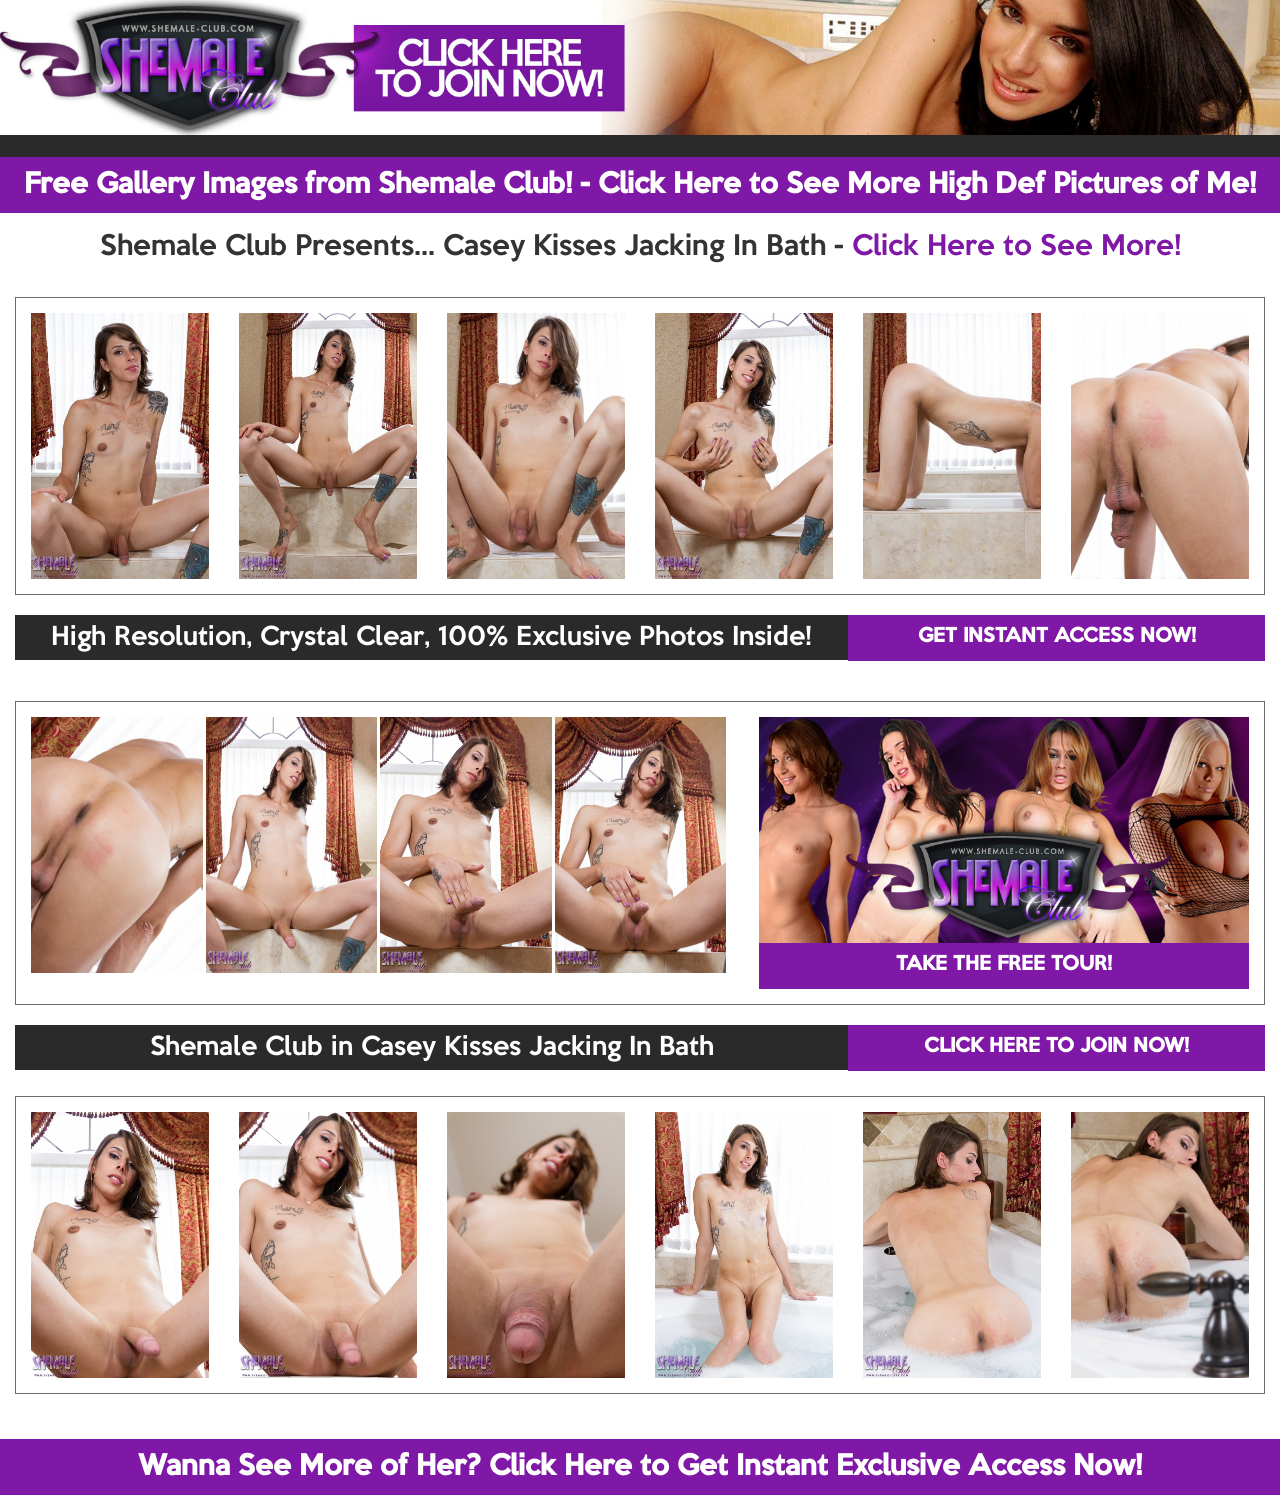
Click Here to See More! (1016, 247)
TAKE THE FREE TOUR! (1004, 965)
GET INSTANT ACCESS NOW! (1057, 637)
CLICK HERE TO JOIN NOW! (1056, 1047)
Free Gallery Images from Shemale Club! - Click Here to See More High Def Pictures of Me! (640, 185)
